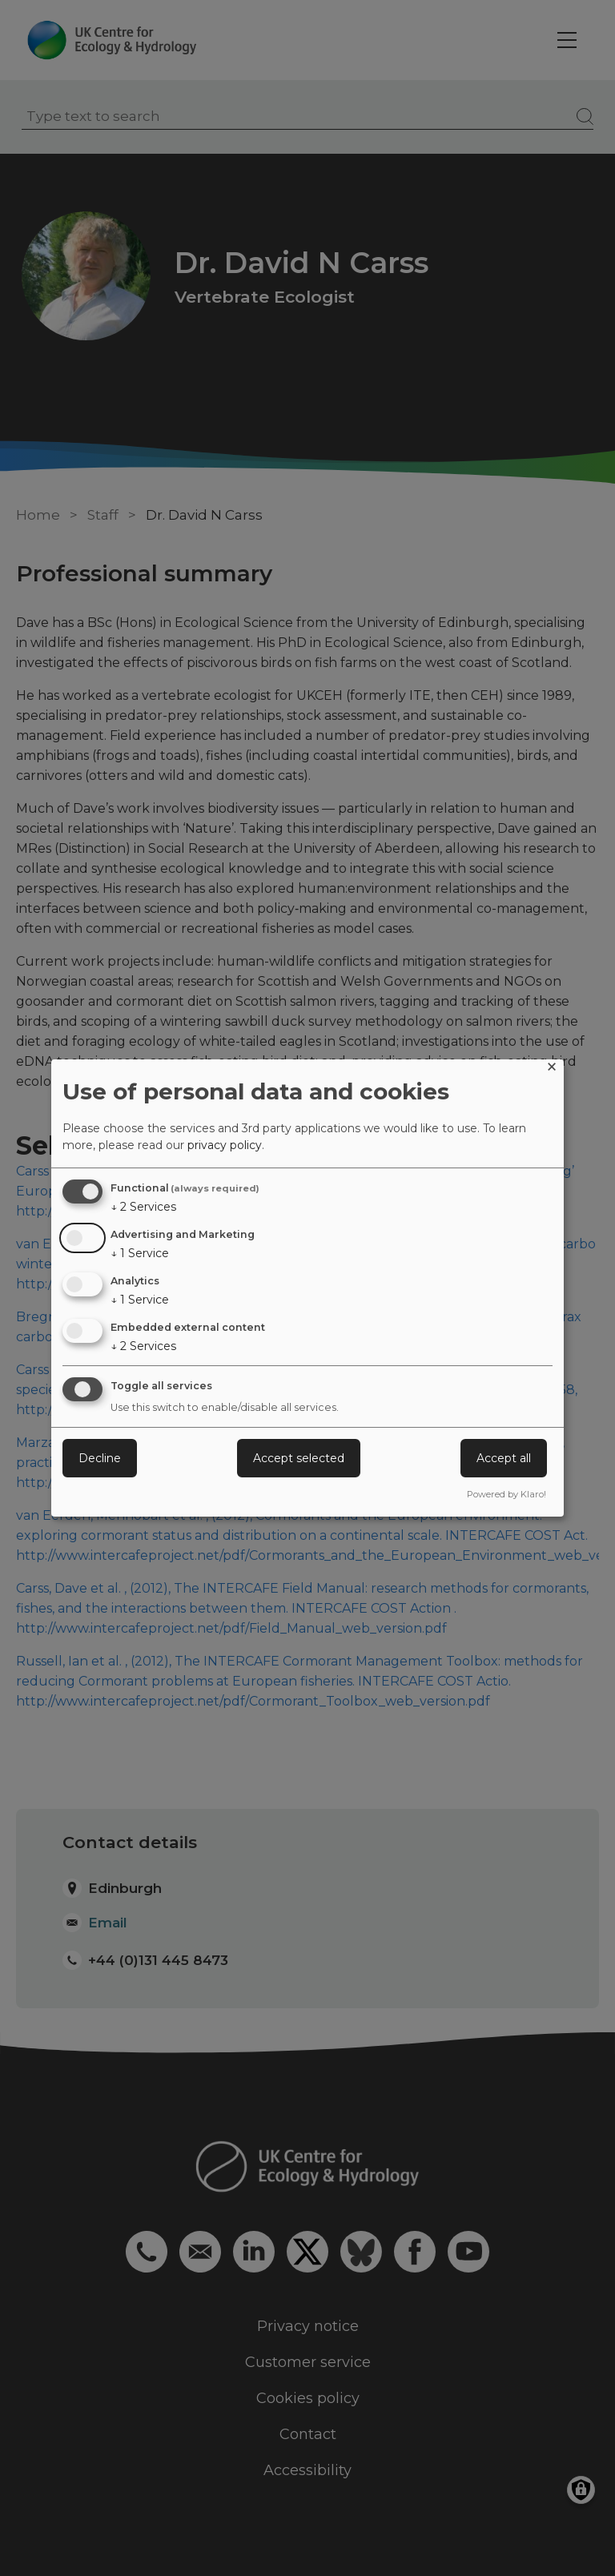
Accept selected (298, 1458)
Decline (99, 1458)
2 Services (143, 1207)
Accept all (503, 1458)
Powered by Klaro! (506, 1494)
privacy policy (224, 1145)
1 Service (140, 1253)
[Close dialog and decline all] (552, 1069)
